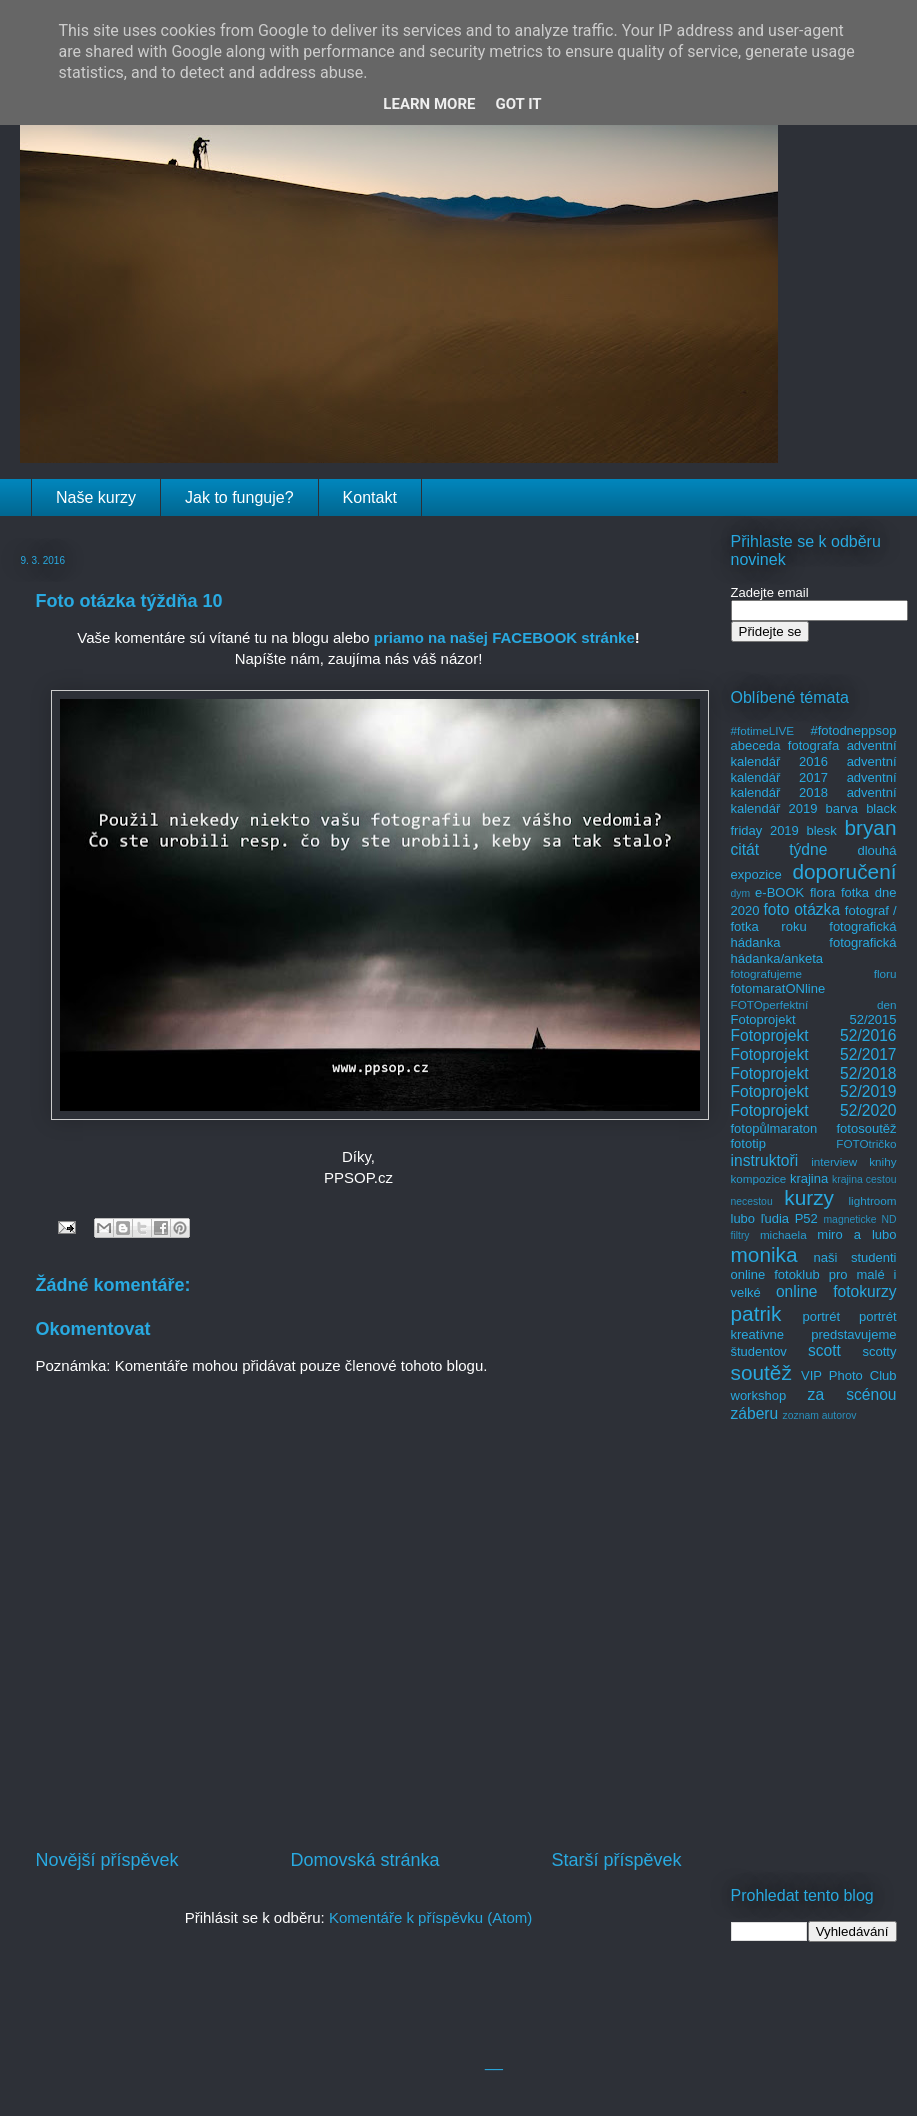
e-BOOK (779, 892)
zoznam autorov (820, 1415)
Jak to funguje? (239, 497)
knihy (882, 1161)
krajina (809, 1178)
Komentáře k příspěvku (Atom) (430, 1917)
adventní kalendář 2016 (814, 753)
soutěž (761, 1372)
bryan (870, 827)
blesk (821, 830)
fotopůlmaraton (774, 1128)
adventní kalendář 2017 (814, 769)
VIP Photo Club (849, 1375)
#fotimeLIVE (763, 730)
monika (764, 1254)
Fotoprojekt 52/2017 (814, 1054)
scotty (880, 1351)
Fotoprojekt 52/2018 (814, 1073)
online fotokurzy (836, 1291)
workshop (759, 1395)
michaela (783, 1234)
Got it (518, 104)
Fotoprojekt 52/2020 (814, 1110)
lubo (743, 1218)
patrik (756, 1313)
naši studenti (854, 1257)
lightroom (872, 1200)
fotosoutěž (867, 1128)
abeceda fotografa (785, 745)
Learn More (429, 104)
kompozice (759, 1178)
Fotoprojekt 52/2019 (814, 1091)
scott (824, 1350)
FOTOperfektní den (814, 1004)
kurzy (809, 1197)
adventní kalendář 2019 (814, 800)
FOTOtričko (866, 1143)
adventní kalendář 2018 (814, 785)
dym (741, 893)
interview (834, 1161)
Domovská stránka (364, 1860)
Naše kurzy (96, 497)
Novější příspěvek (107, 1860)
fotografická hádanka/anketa (814, 950)
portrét (821, 1316)
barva (842, 808)
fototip (748, 1143)
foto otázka (801, 909)
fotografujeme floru (814, 973)
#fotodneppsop (853, 730)
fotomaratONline (778, 988)
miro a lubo (856, 1234)
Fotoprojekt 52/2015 (814, 1019)
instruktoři (765, 1160)
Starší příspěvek (616, 1860)
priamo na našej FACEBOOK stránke (504, 637)
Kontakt (370, 497)
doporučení (844, 871)
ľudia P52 (789, 1218)
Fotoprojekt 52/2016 (814, 1035)
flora (822, 892)
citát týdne (779, 849)
